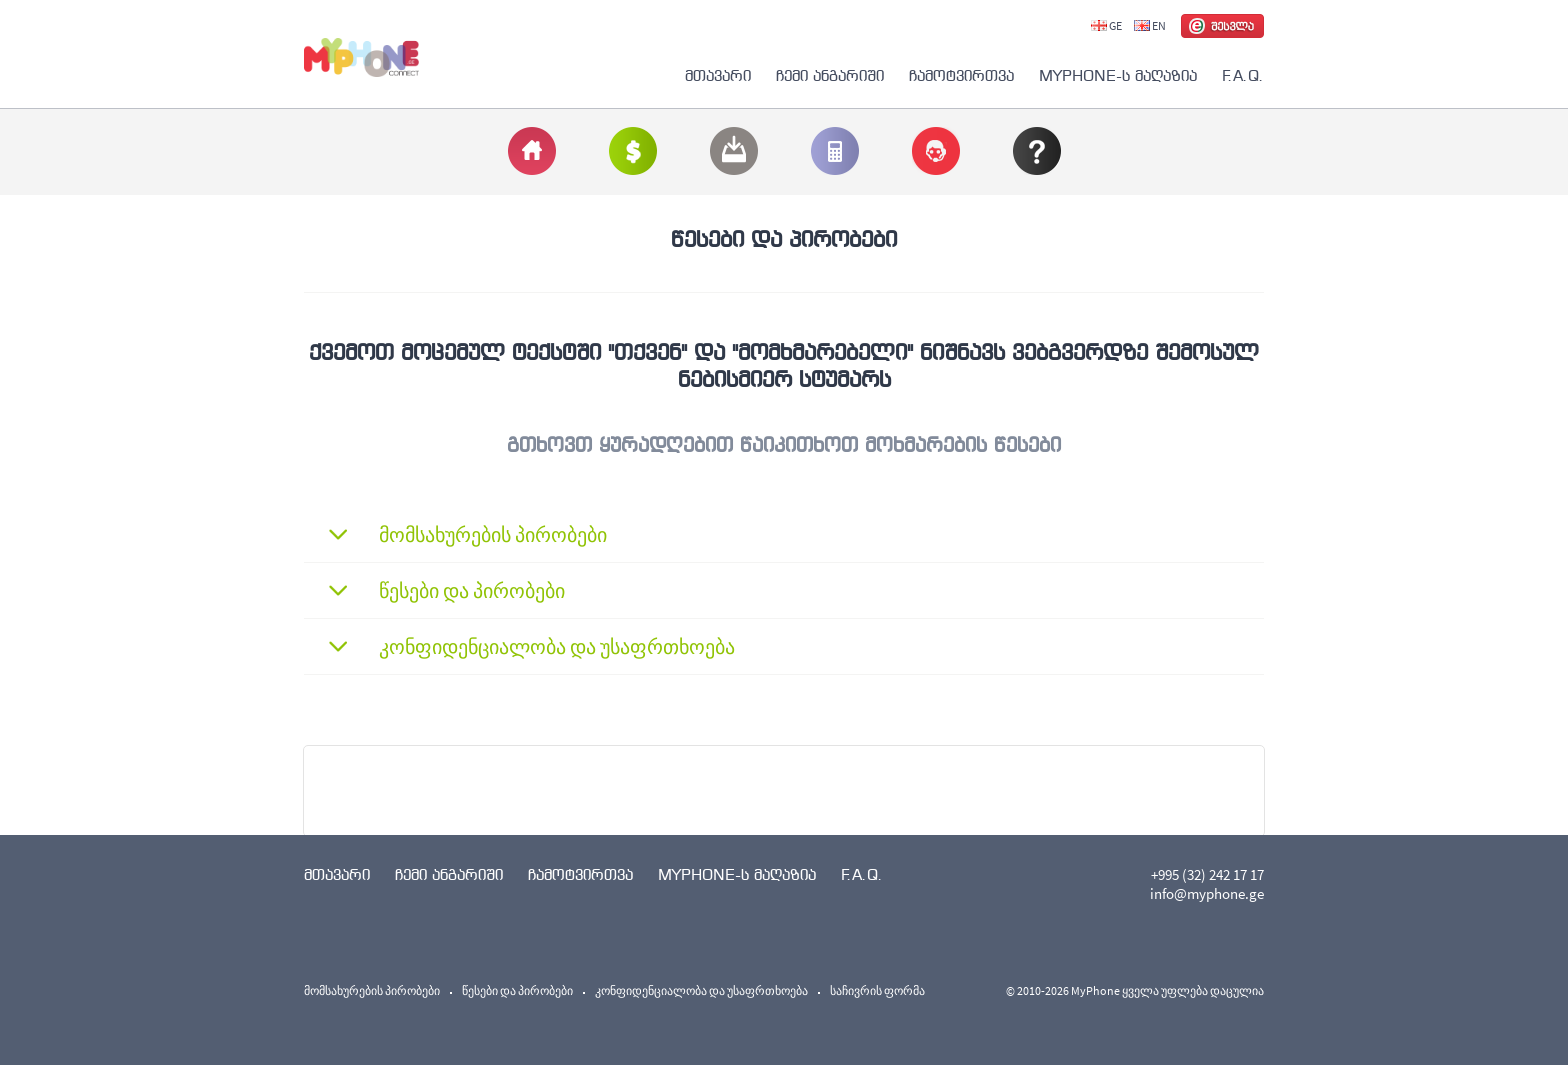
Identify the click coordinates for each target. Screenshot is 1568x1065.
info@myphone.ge (1207, 893)
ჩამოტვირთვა (961, 75)
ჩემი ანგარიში (830, 75)
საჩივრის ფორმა (877, 990)
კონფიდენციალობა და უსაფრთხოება (701, 990)
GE (1106, 25)
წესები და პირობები (517, 990)
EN (1150, 25)
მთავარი (718, 75)
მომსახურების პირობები (372, 990)
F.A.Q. (1243, 75)
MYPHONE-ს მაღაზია (1118, 75)
